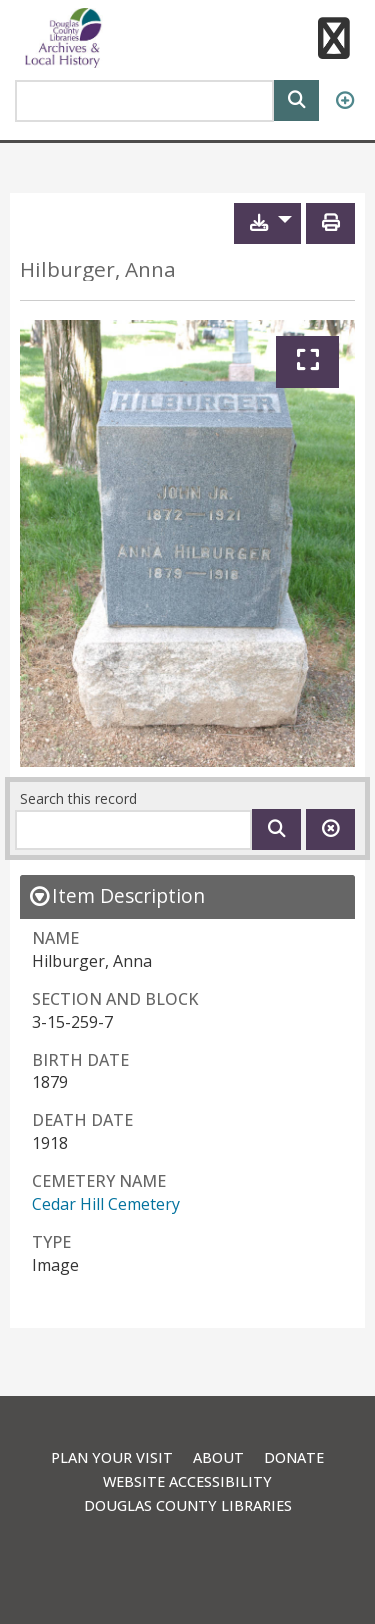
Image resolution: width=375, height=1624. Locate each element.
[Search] (296, 98)
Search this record (78, 798)
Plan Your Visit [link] (112, 1457)
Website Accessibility (187, 1481)
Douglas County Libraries (188, 1505)
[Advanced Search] (344, 101)
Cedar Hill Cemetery (106, 1204)
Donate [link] (294, 1457)
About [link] (218, 1457)
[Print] (330, 223)
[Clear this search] (330, 829)
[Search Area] (144, 101)
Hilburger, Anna (98, 269)
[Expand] (307, 362)
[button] (333, 41)
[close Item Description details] (116, 895)
